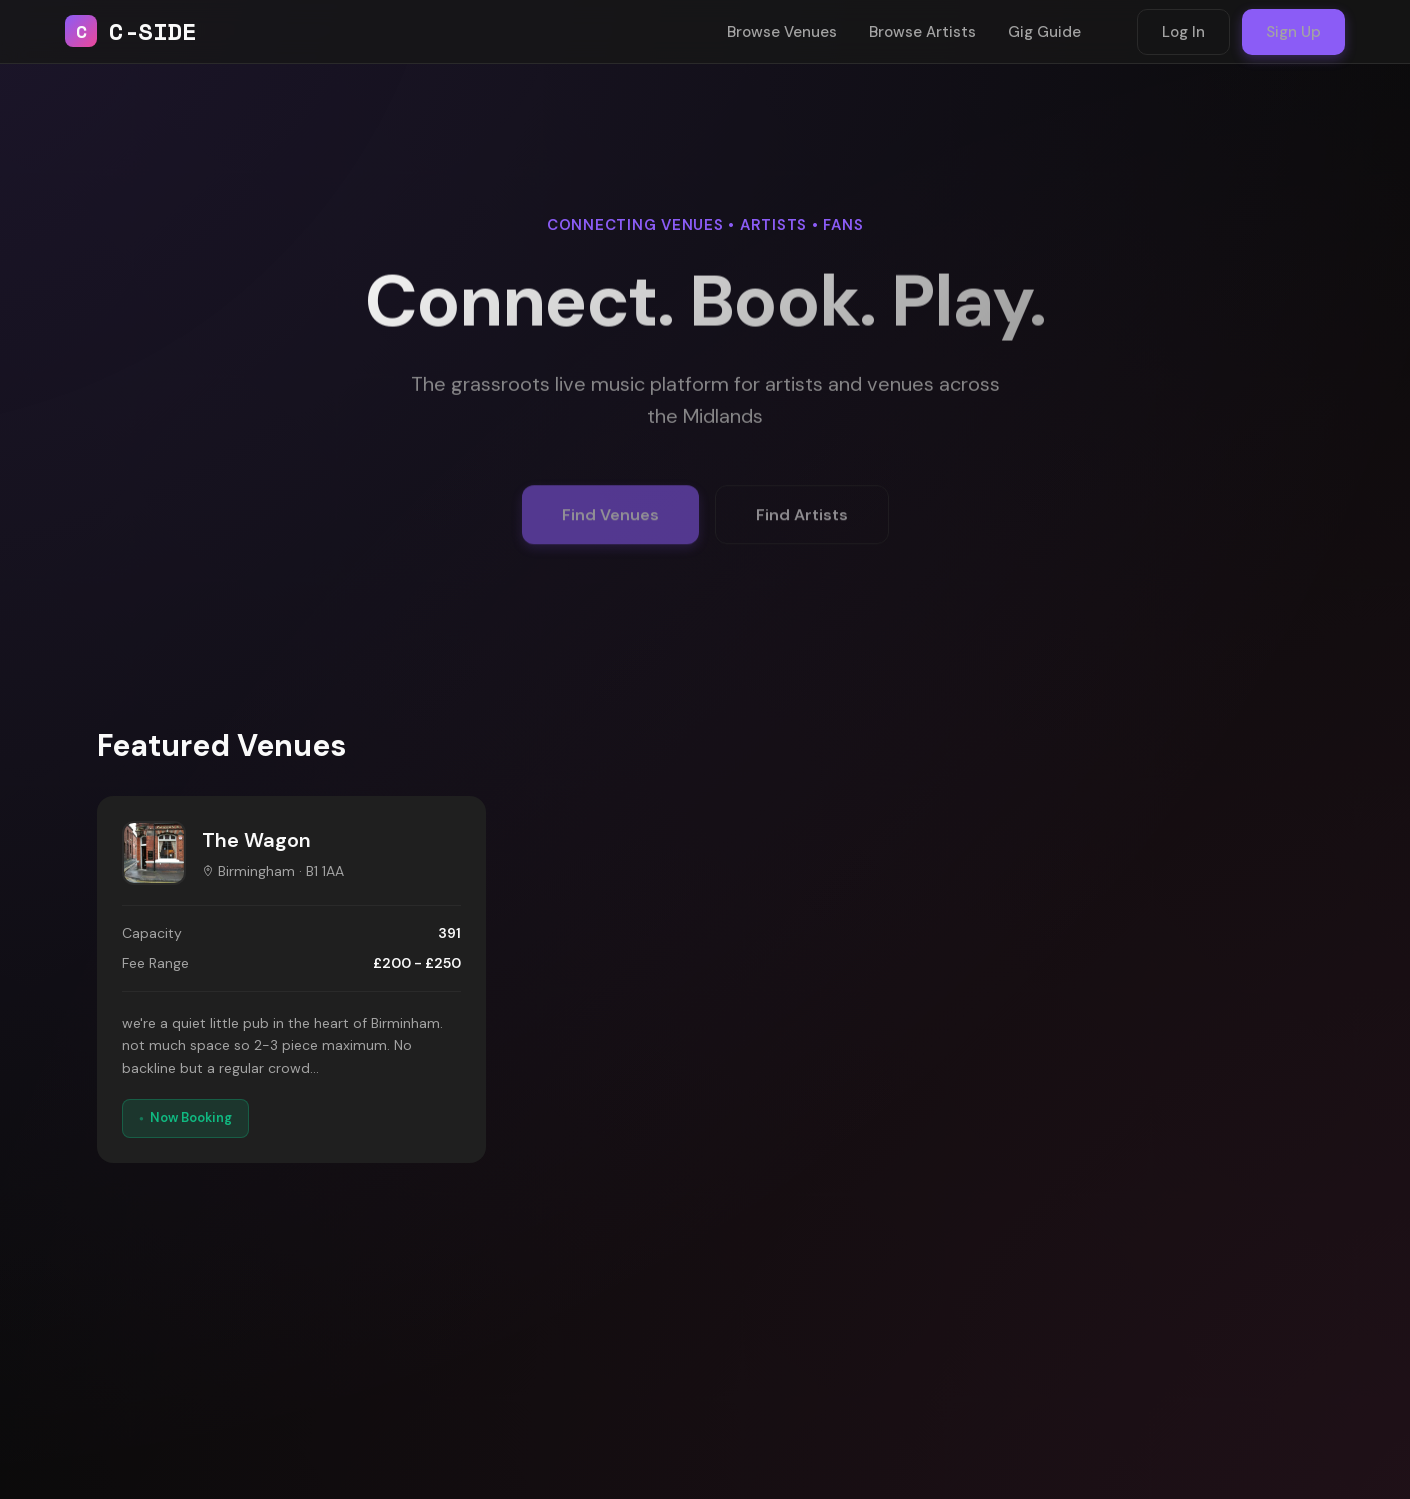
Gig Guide (1044, 32)
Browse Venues (782, 32)
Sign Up (1293, 32)
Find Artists (802, 524)
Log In (1183, 32)
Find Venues (610, 524)
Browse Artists (922, 32)
